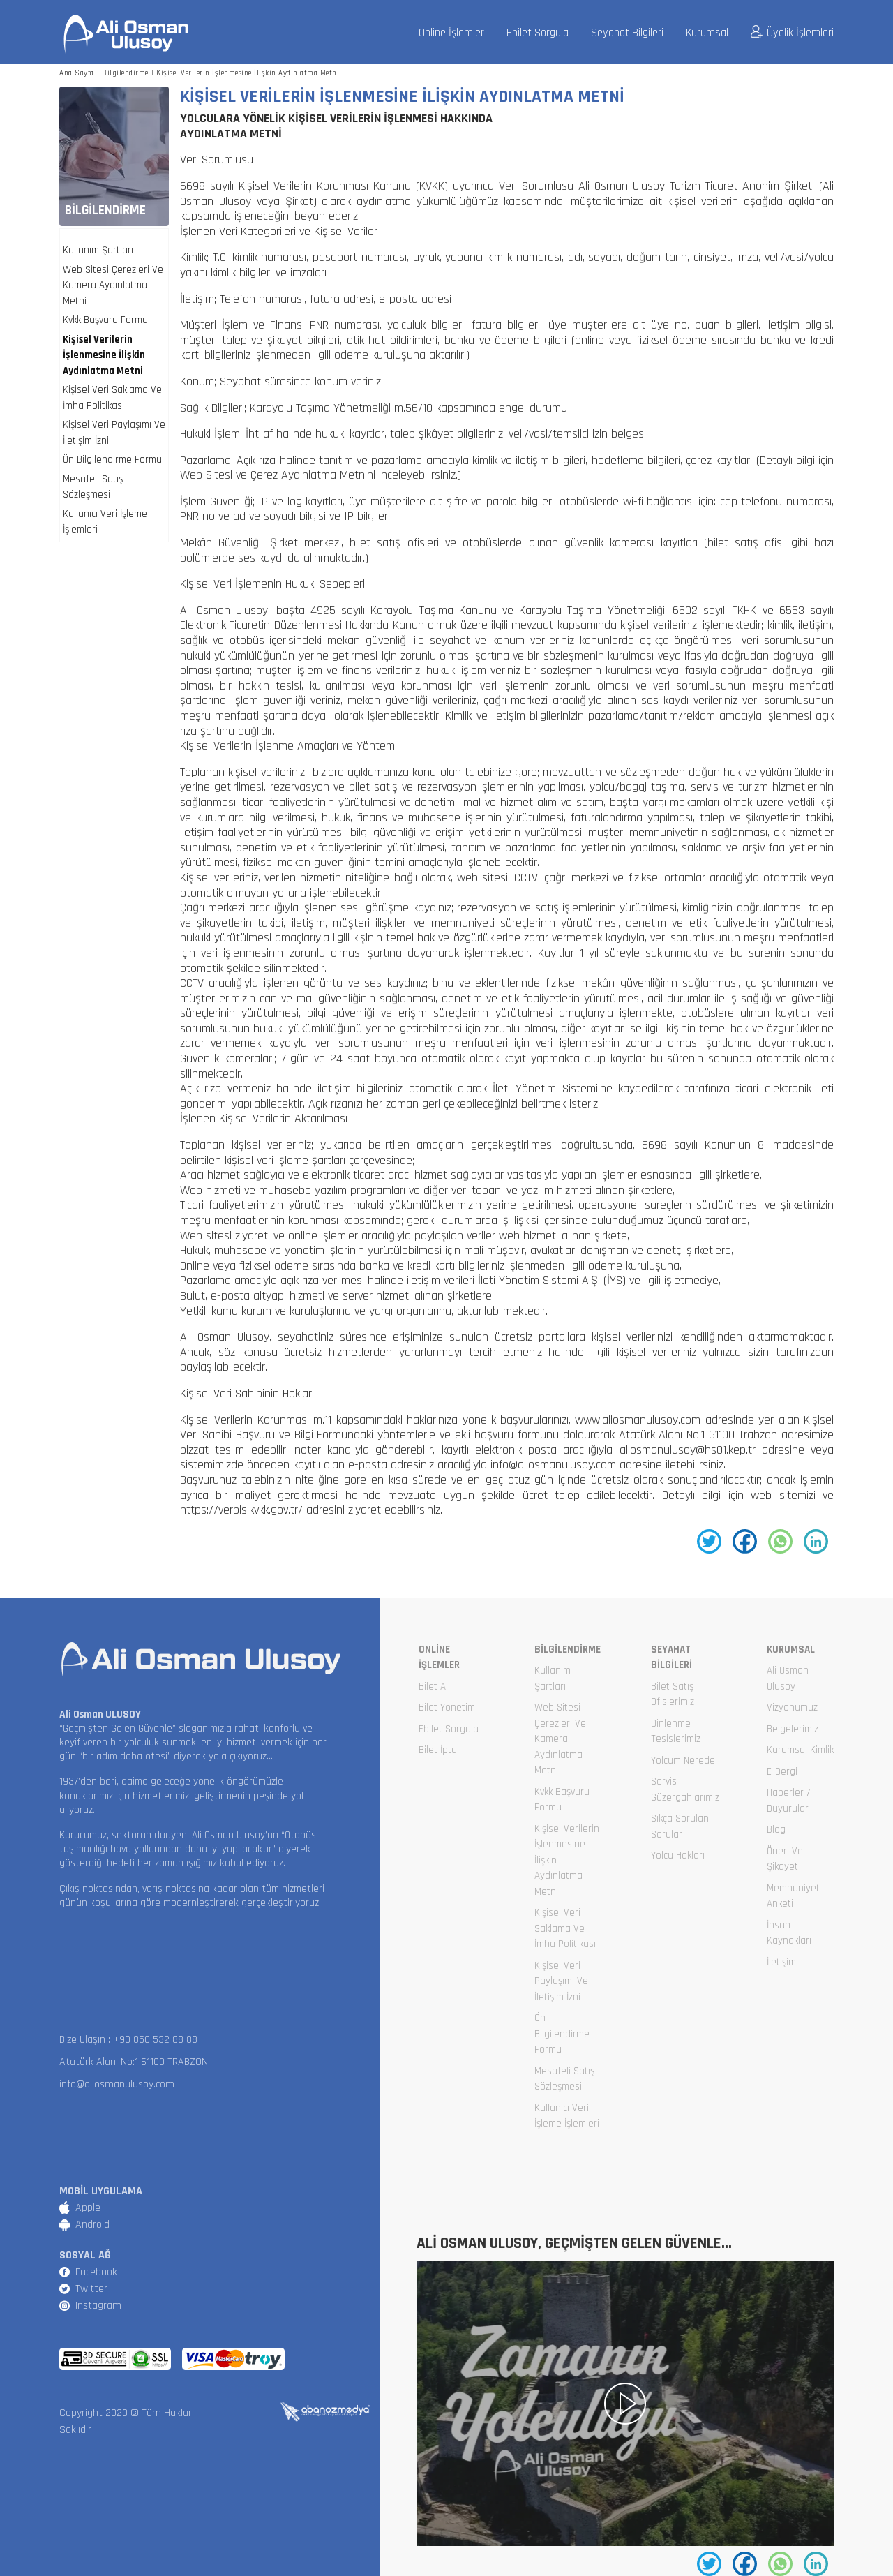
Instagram (98, 2305)
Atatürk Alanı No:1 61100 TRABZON (133, 2062)
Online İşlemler (451, 33)
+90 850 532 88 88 (155, 2039)
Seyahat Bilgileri (627, 33)
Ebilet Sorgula (537, 33)
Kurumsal (707, 33)
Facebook (96, 2272)
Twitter (91, 2288)
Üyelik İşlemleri (792, 32)
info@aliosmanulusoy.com (116, 2084)
